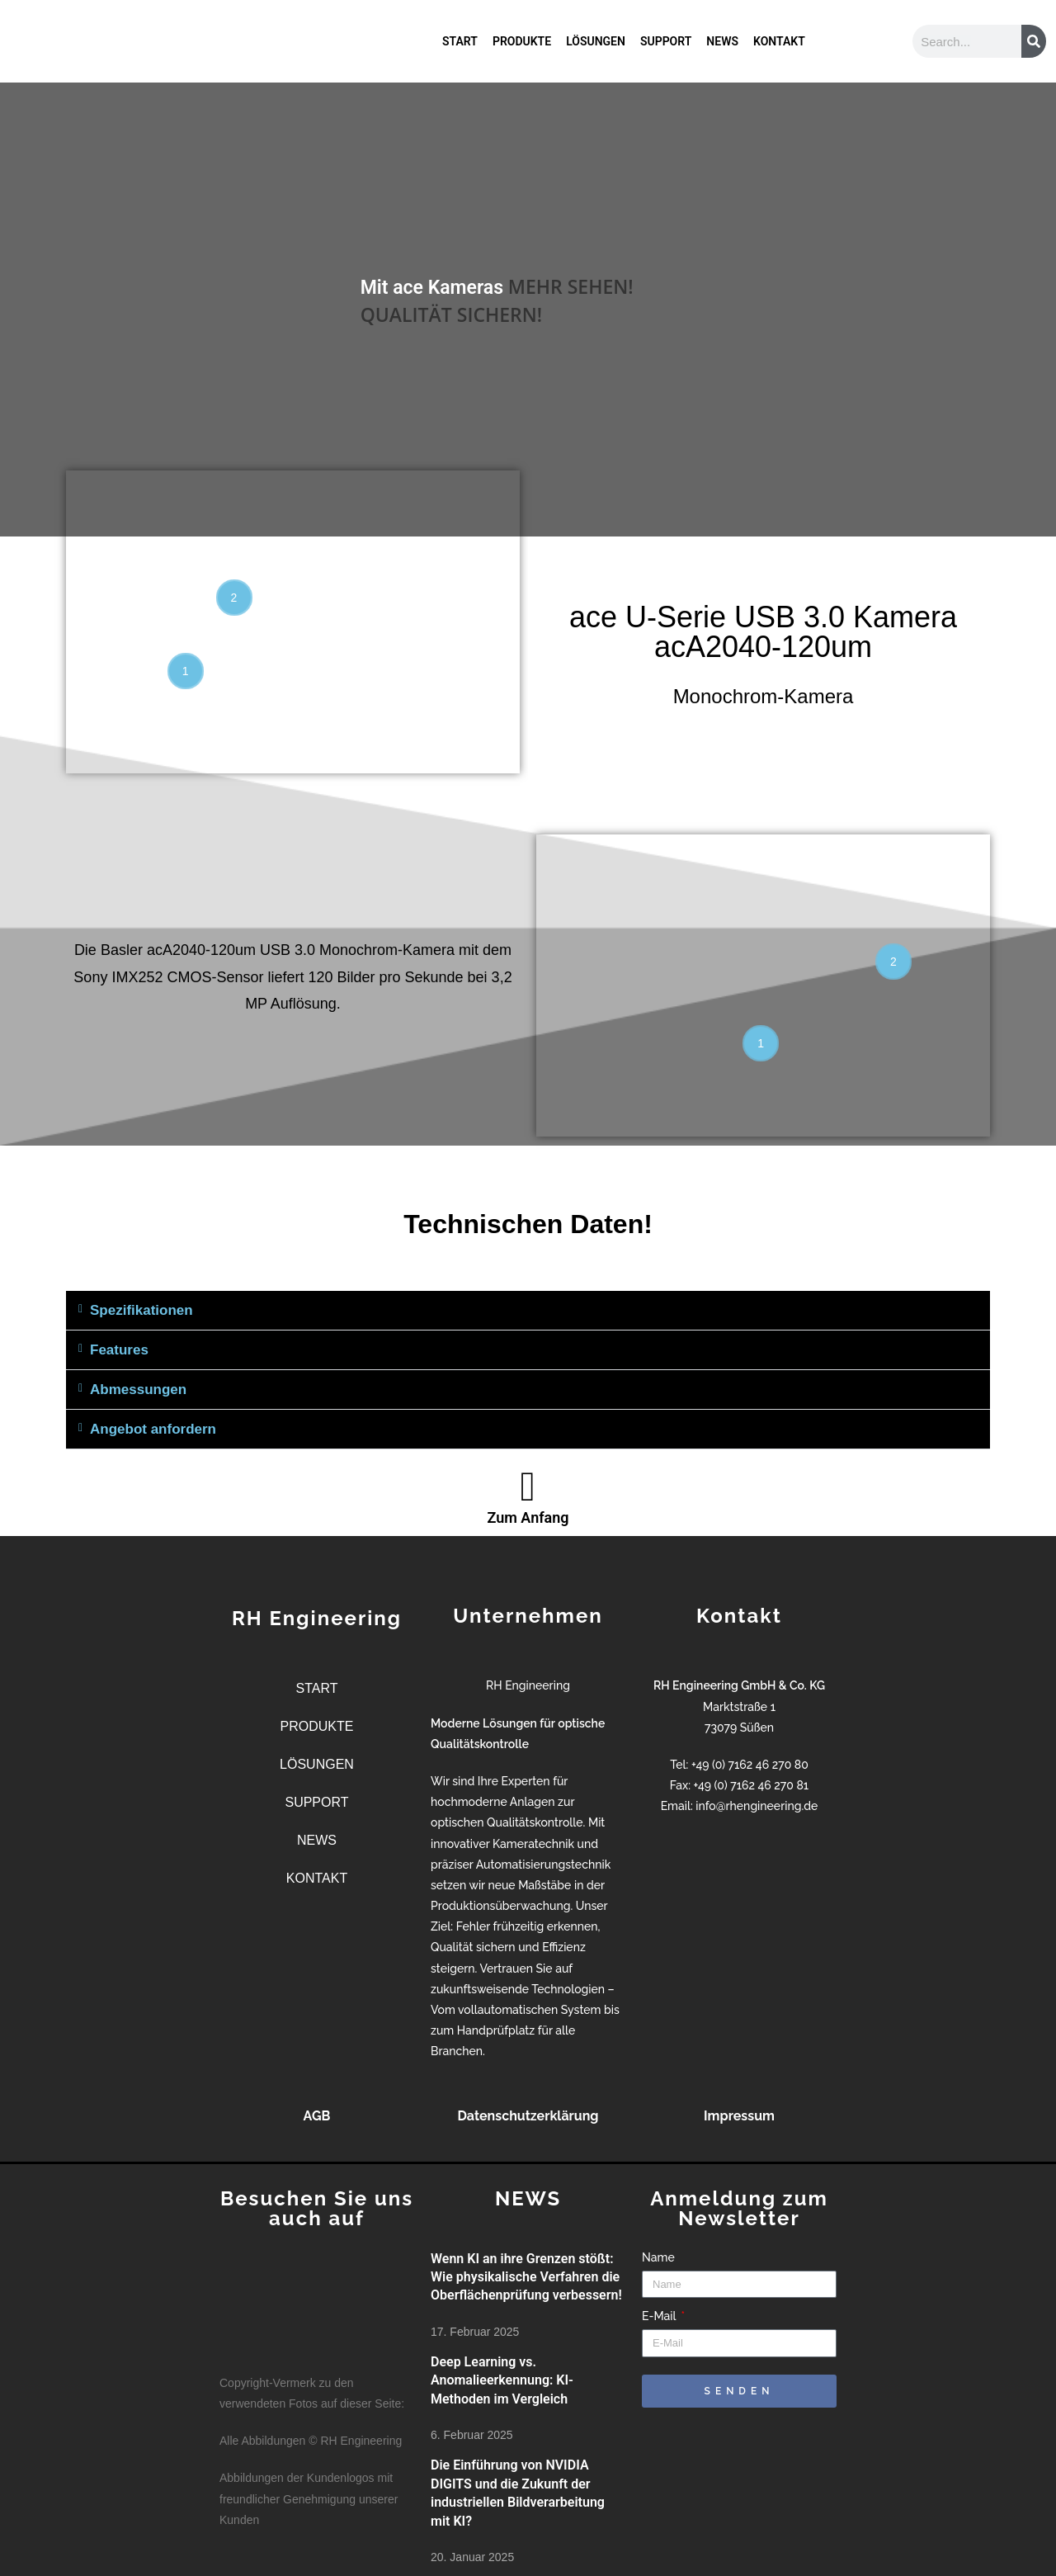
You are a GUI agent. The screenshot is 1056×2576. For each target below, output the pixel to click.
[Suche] (1033, 41)
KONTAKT (779, 41)
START (460, 41)
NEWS (722, 41)
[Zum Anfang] (528, 1486)
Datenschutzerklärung (528, 2116)
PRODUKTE (522, 41)
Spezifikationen (141, 1310)
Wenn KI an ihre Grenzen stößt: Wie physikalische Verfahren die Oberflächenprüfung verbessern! (526, 2277)
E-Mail (660, 2316)
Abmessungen (138, 1389)
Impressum (739, 2116)
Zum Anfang (527, 1517)
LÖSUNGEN (595, 41)
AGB (317, 2116)
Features (119, 1350)
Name (658, 2257)
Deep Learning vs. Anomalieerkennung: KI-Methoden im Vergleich (502, 2380)
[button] (528, 1311)
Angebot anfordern (153, 1429)
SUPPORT (665, 41)
